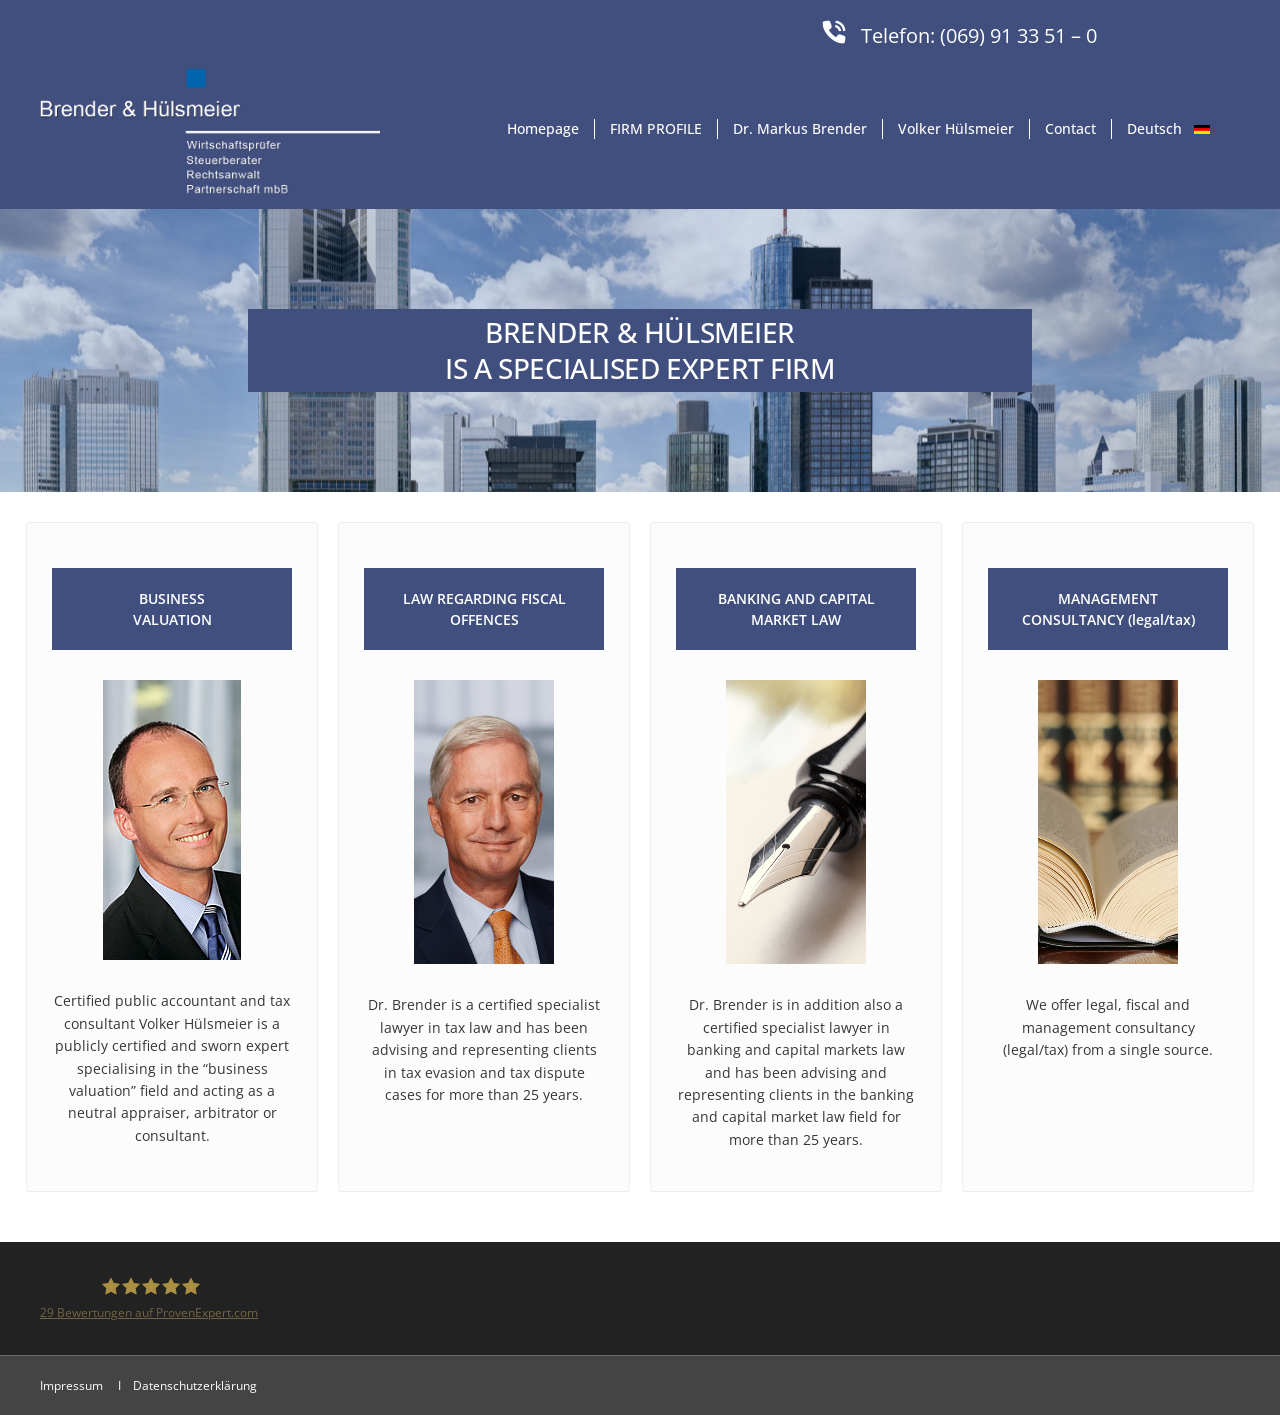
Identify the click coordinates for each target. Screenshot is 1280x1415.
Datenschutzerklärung (195, 1385)
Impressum (73, 1385)
